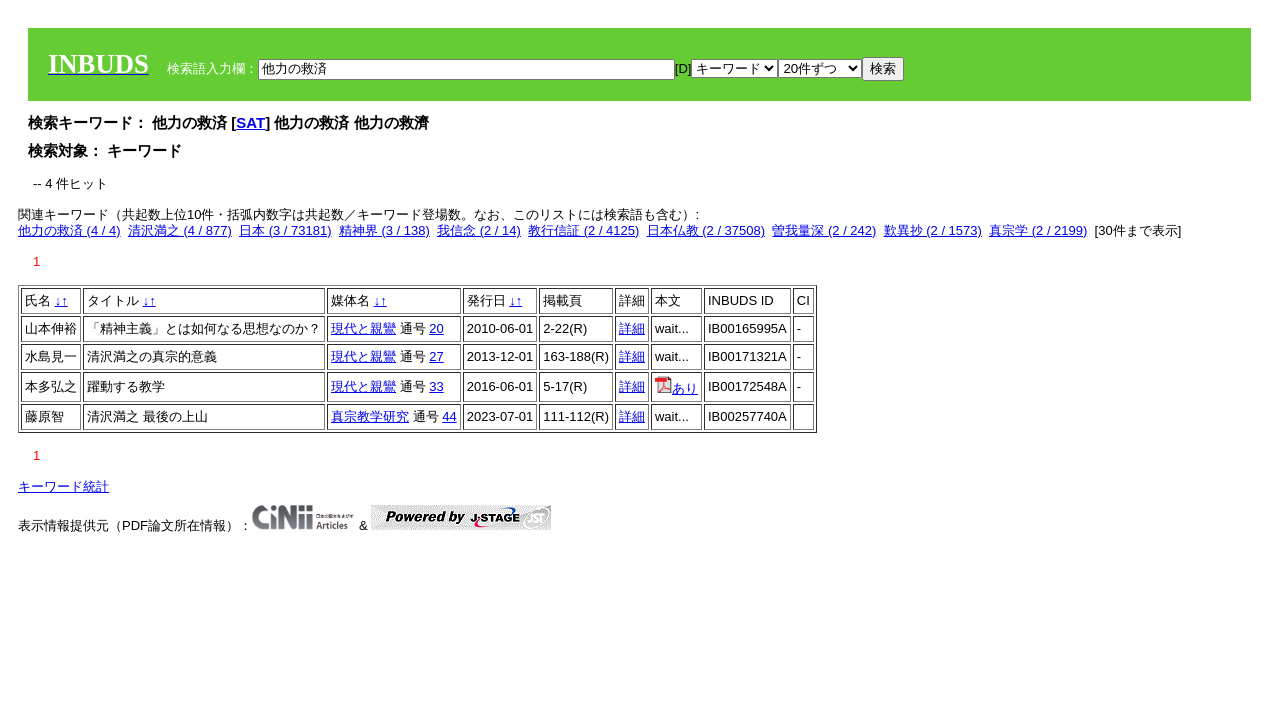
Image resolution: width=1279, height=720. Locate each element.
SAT (250, 122)
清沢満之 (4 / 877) (180, 230)
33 (436, 386)
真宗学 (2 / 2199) (1038, 230)
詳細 (632, 328)
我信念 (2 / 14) (479, 230)
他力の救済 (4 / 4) (69, 230)
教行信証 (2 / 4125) (583, 230)
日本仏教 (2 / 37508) (706, 230)
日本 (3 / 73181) (285, 230)
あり (676, 388)
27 (436, 356)
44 (449, 416)
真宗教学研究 (370, 416)
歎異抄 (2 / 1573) (933, 230)
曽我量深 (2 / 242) (824, 230)
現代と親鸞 (363, 328)
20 (436, 328)
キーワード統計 (63, 486)
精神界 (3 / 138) (384, 230)
